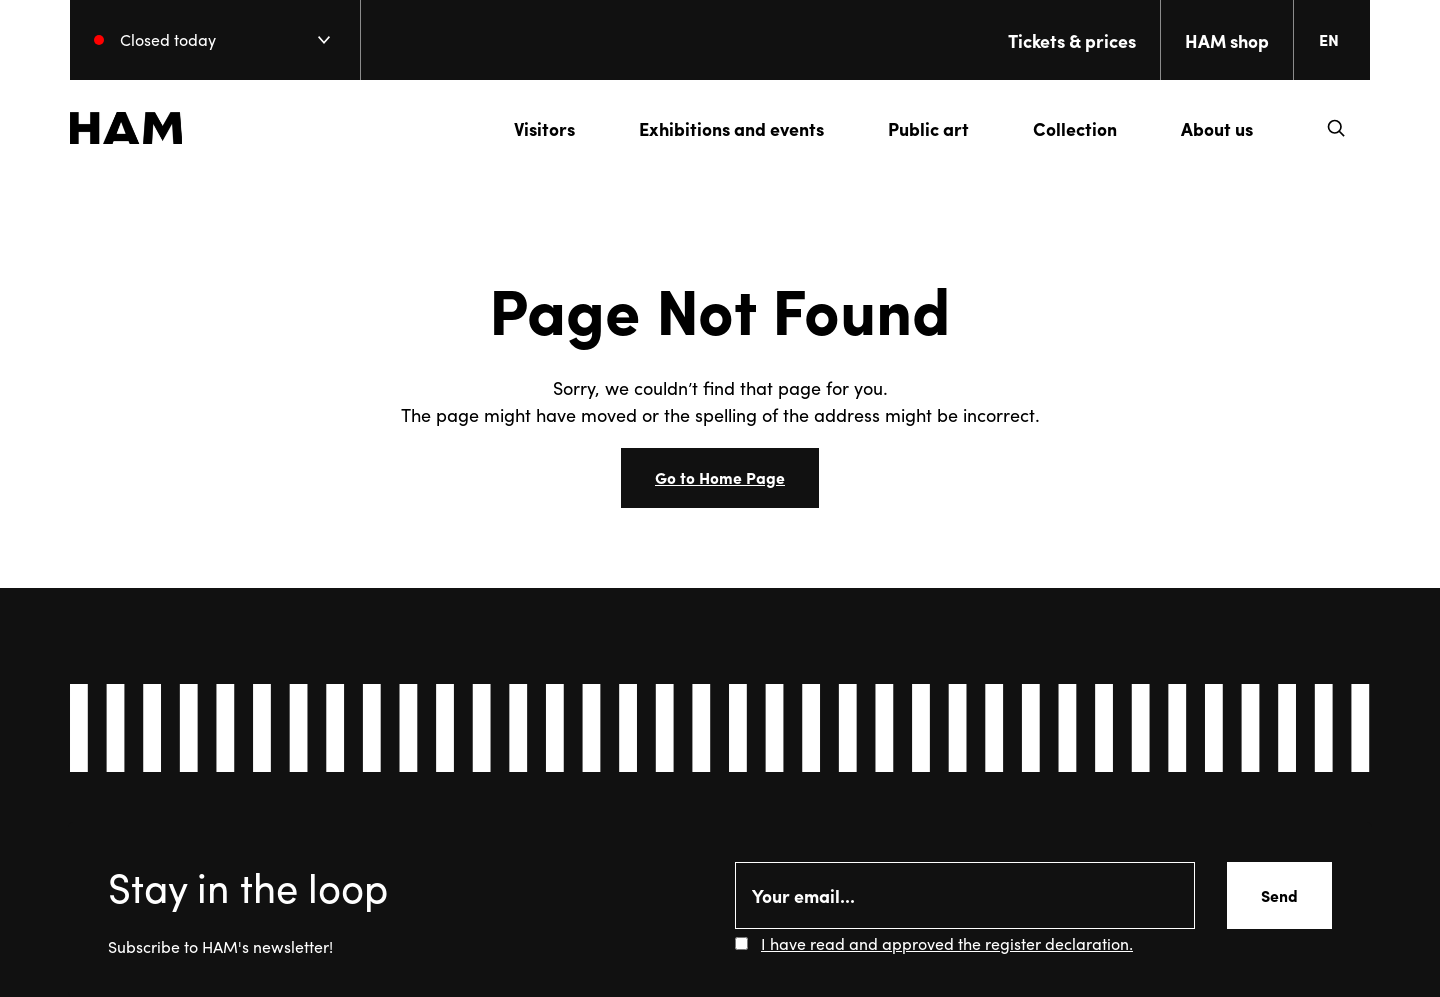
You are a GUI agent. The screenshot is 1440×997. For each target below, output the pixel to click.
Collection (1075, 128)
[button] (1336, 128)
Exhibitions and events (731, 128)
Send (1279, 895)
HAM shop (1227, 40)
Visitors (544, 128)
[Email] (965, 895)
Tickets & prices (1072, 40)
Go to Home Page (720, 477)
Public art (928, 128)
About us (1217, 128)
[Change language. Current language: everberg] (1337, 40)
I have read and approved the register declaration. (947, 943)
